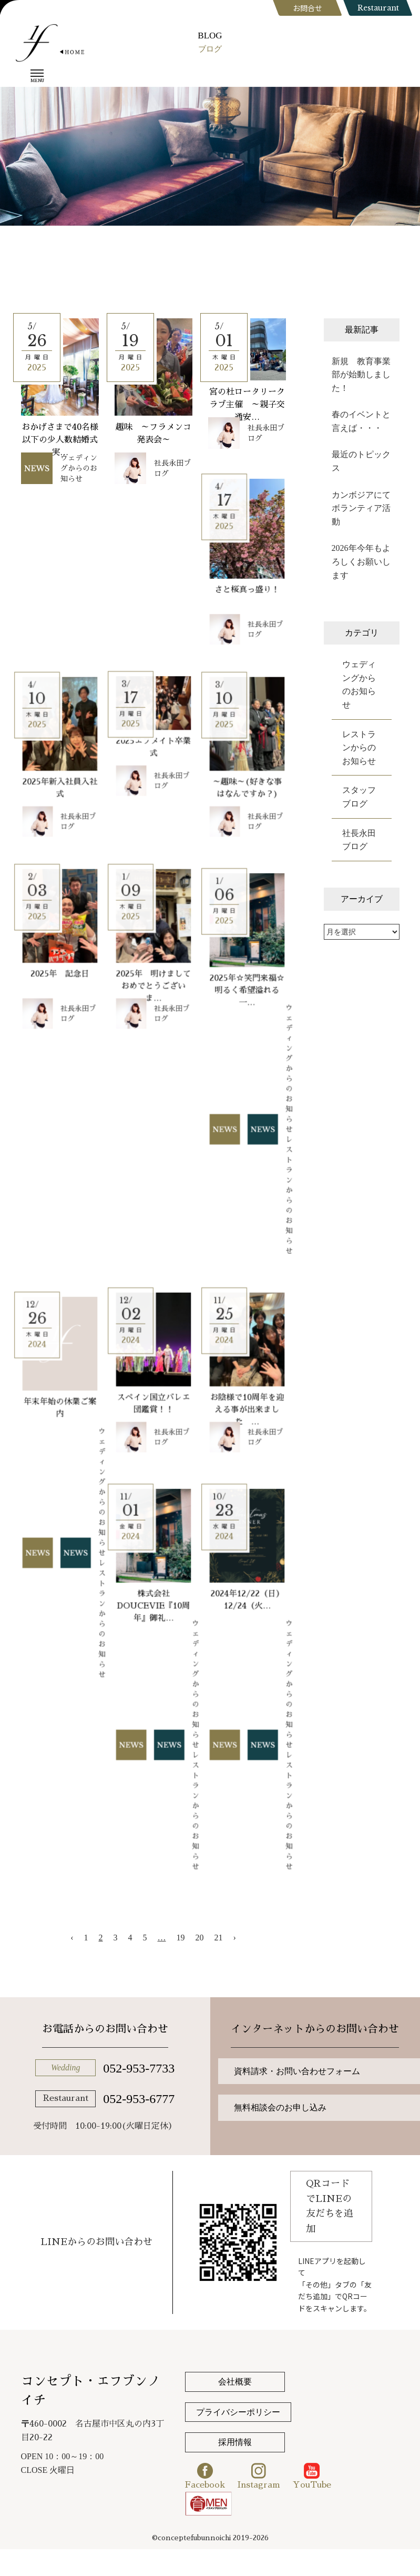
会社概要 (235, 2381)
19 (181, 1937)
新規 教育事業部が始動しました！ (361, 375)
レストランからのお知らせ (359, 748)
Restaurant (378, 8)
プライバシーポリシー (238, 2412)
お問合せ (307, 8)
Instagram (259, 2476)
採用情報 (235, 2442)
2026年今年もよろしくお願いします (361, 561)
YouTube (312, 2476)
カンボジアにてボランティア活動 (361, 508)
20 (200, 1937)
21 (218, 1937)
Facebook (205, 2476)
